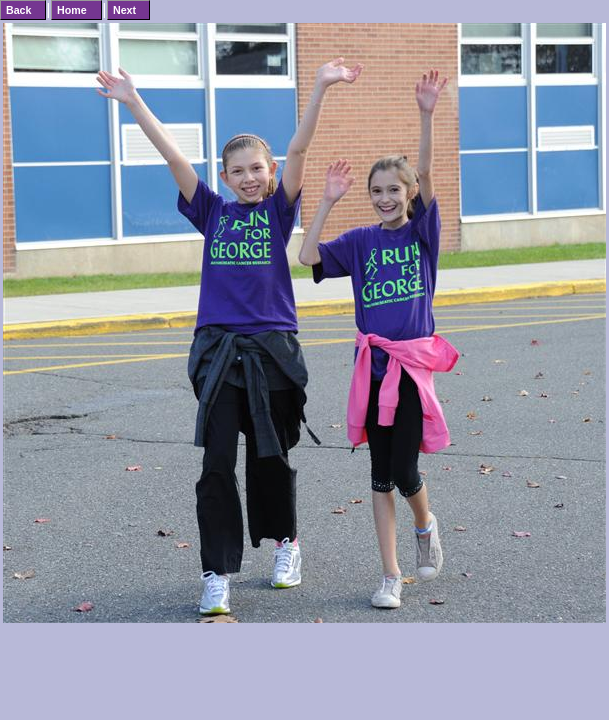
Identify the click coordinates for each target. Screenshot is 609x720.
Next (124, 10)
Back (18, 10)
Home (72, 10)
